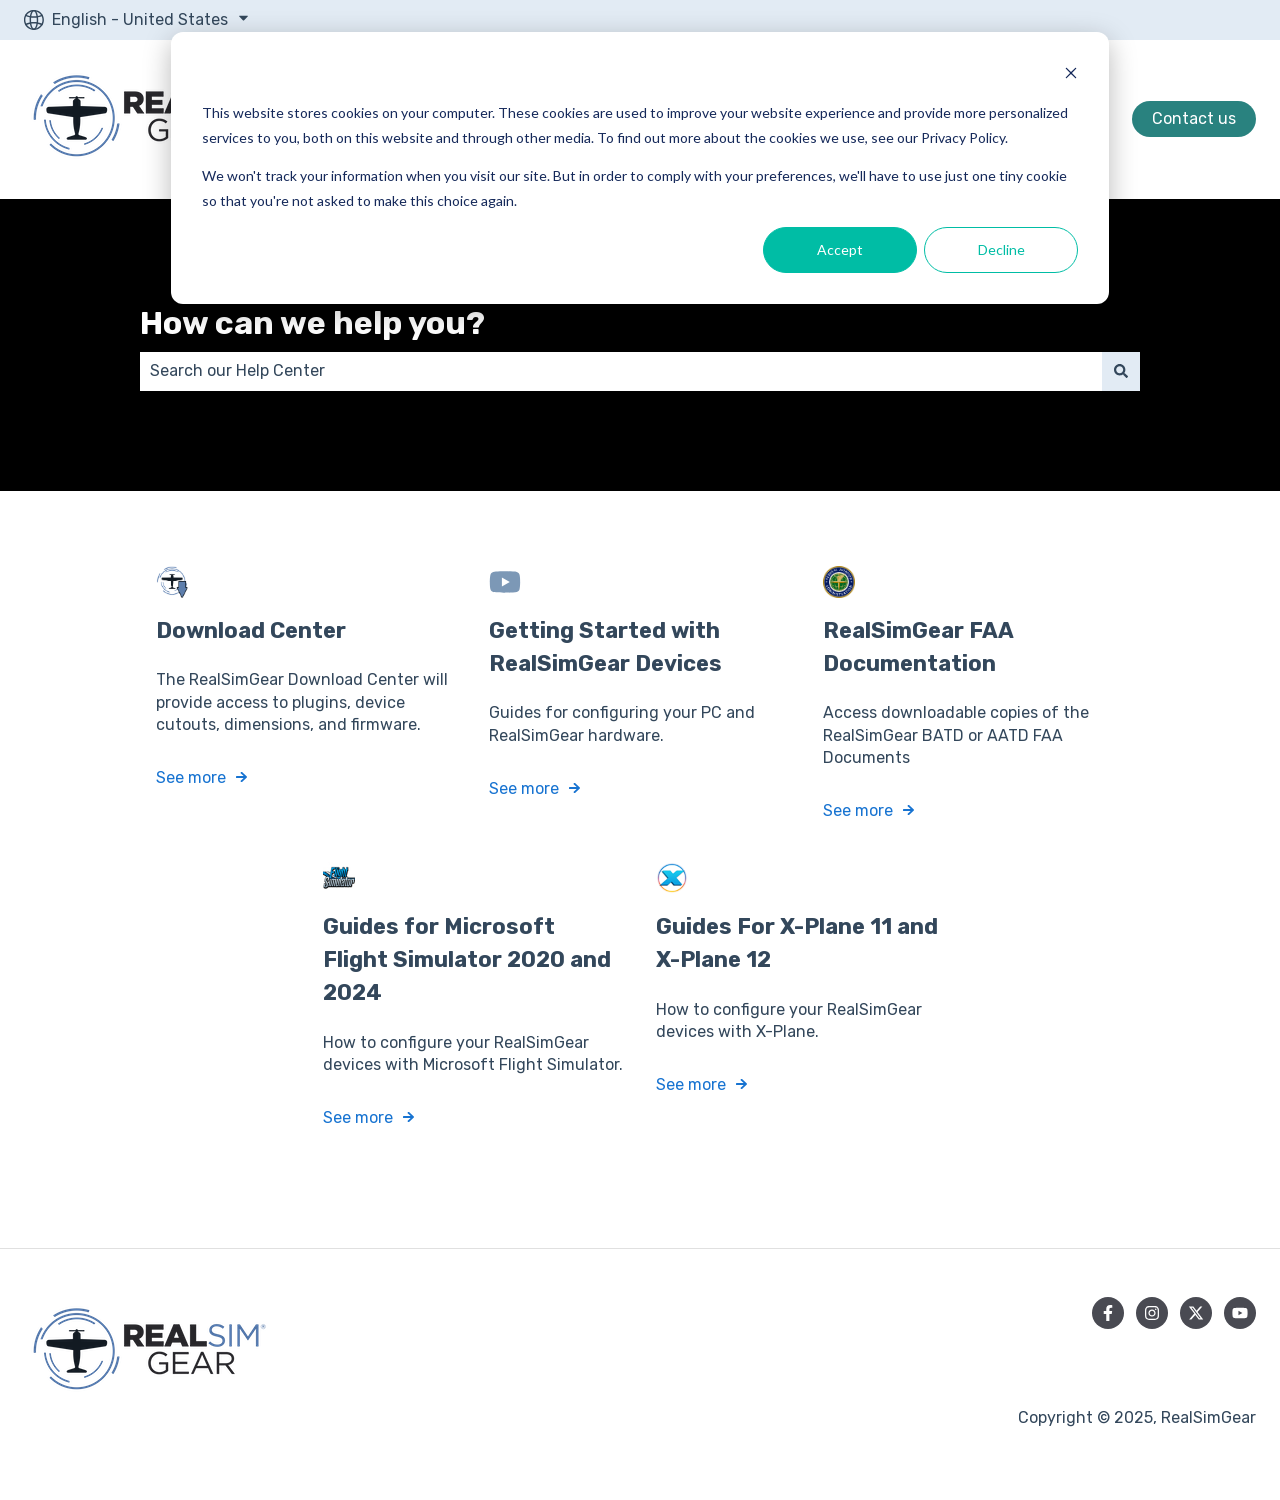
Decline (1001, 249)
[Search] (1121, 371)
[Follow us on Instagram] (1152, 1313)
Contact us (1194, 118)
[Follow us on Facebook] (1108, 1313)
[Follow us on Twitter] (1196, 1313)
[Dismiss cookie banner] (1071, 75)
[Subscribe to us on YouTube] (1240, 1313)
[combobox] (621, 371)
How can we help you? (312, 323)
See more (191, 777)
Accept (840, 249)
